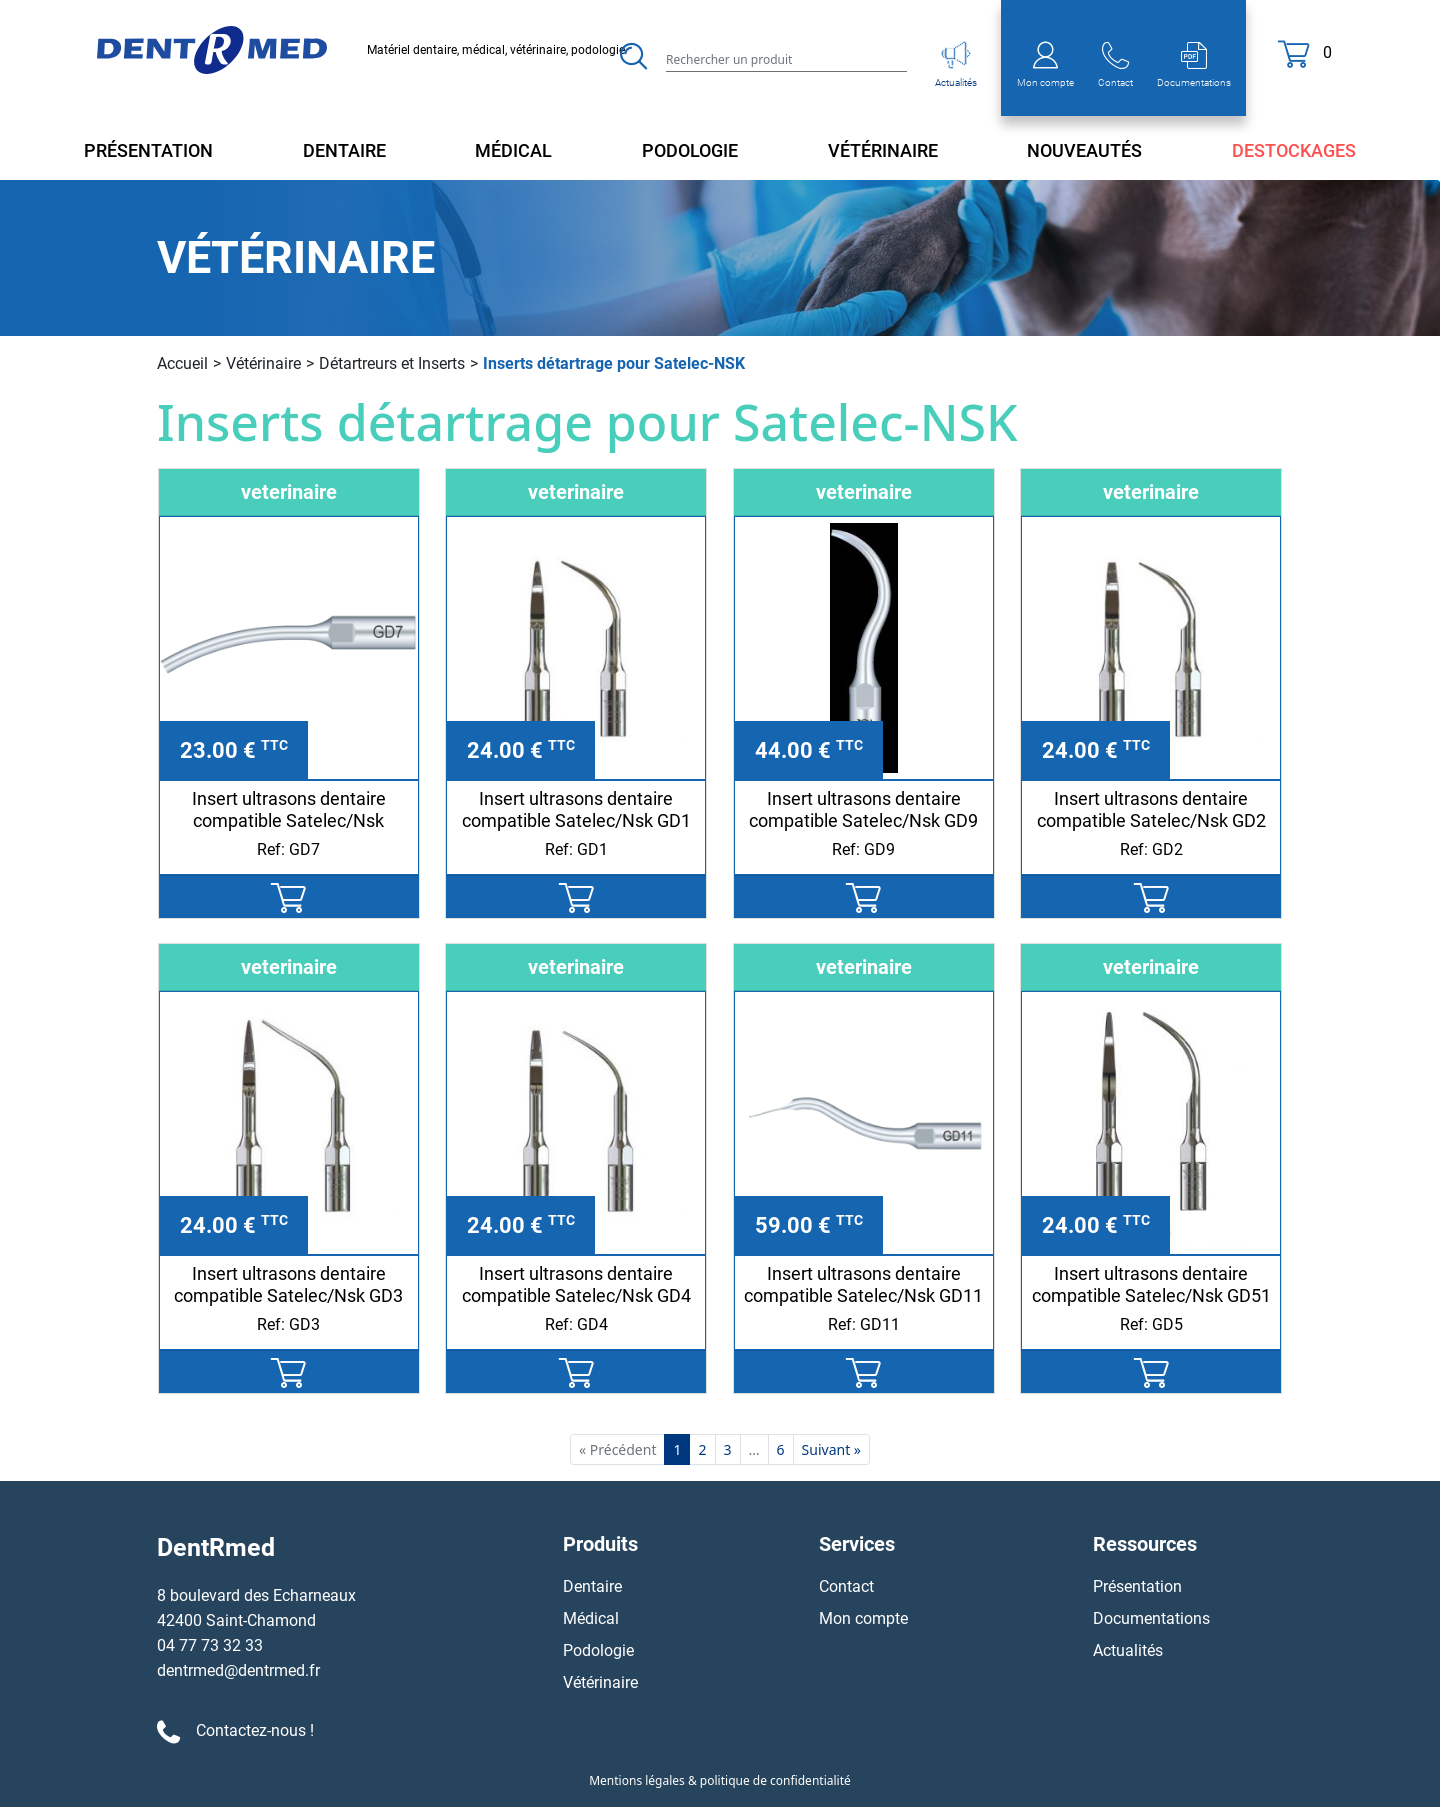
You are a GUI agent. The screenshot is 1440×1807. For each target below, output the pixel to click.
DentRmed (216, 1547)
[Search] (786, 58)
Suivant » (831, 1449)
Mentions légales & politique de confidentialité (720, 1780)
